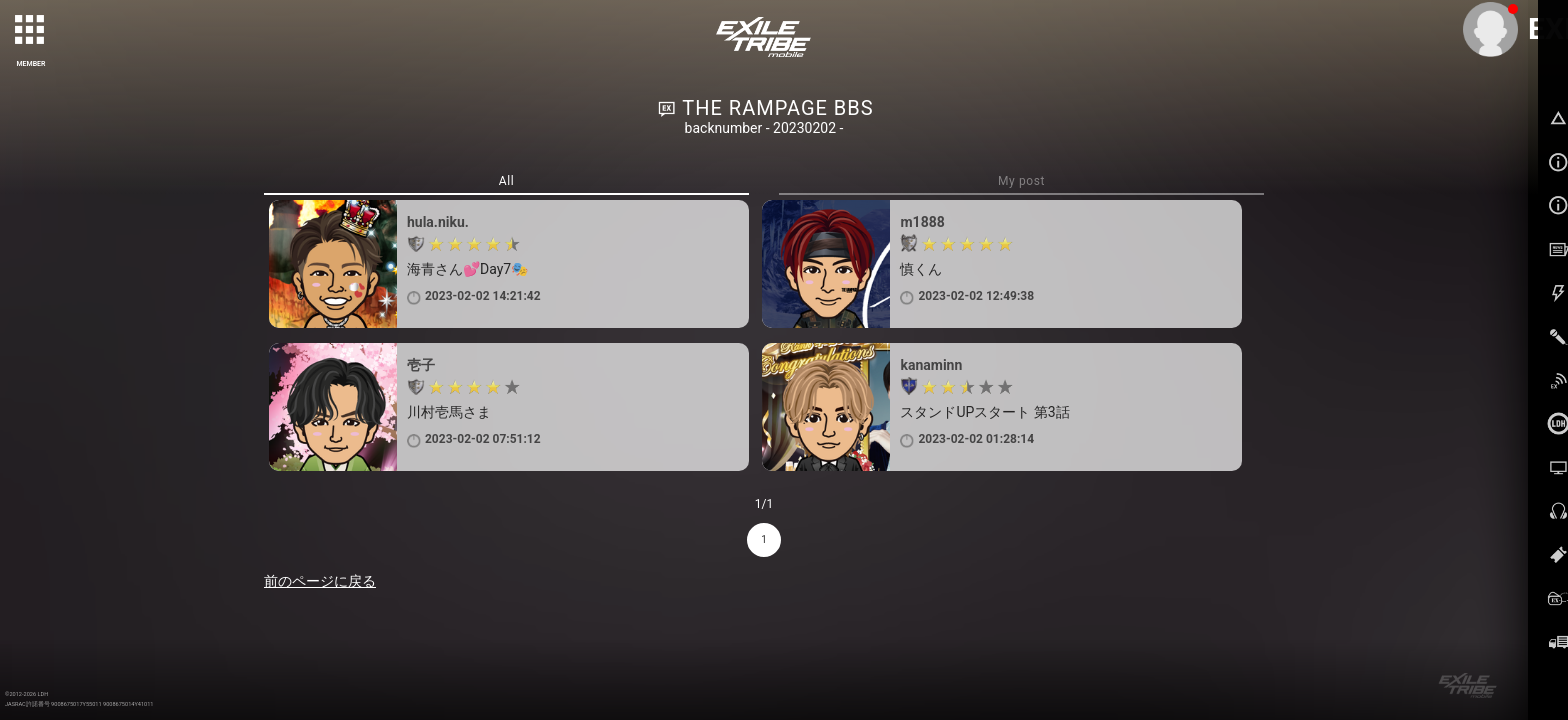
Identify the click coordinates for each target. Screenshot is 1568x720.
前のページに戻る (320, 581)
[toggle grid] (31, 31)
